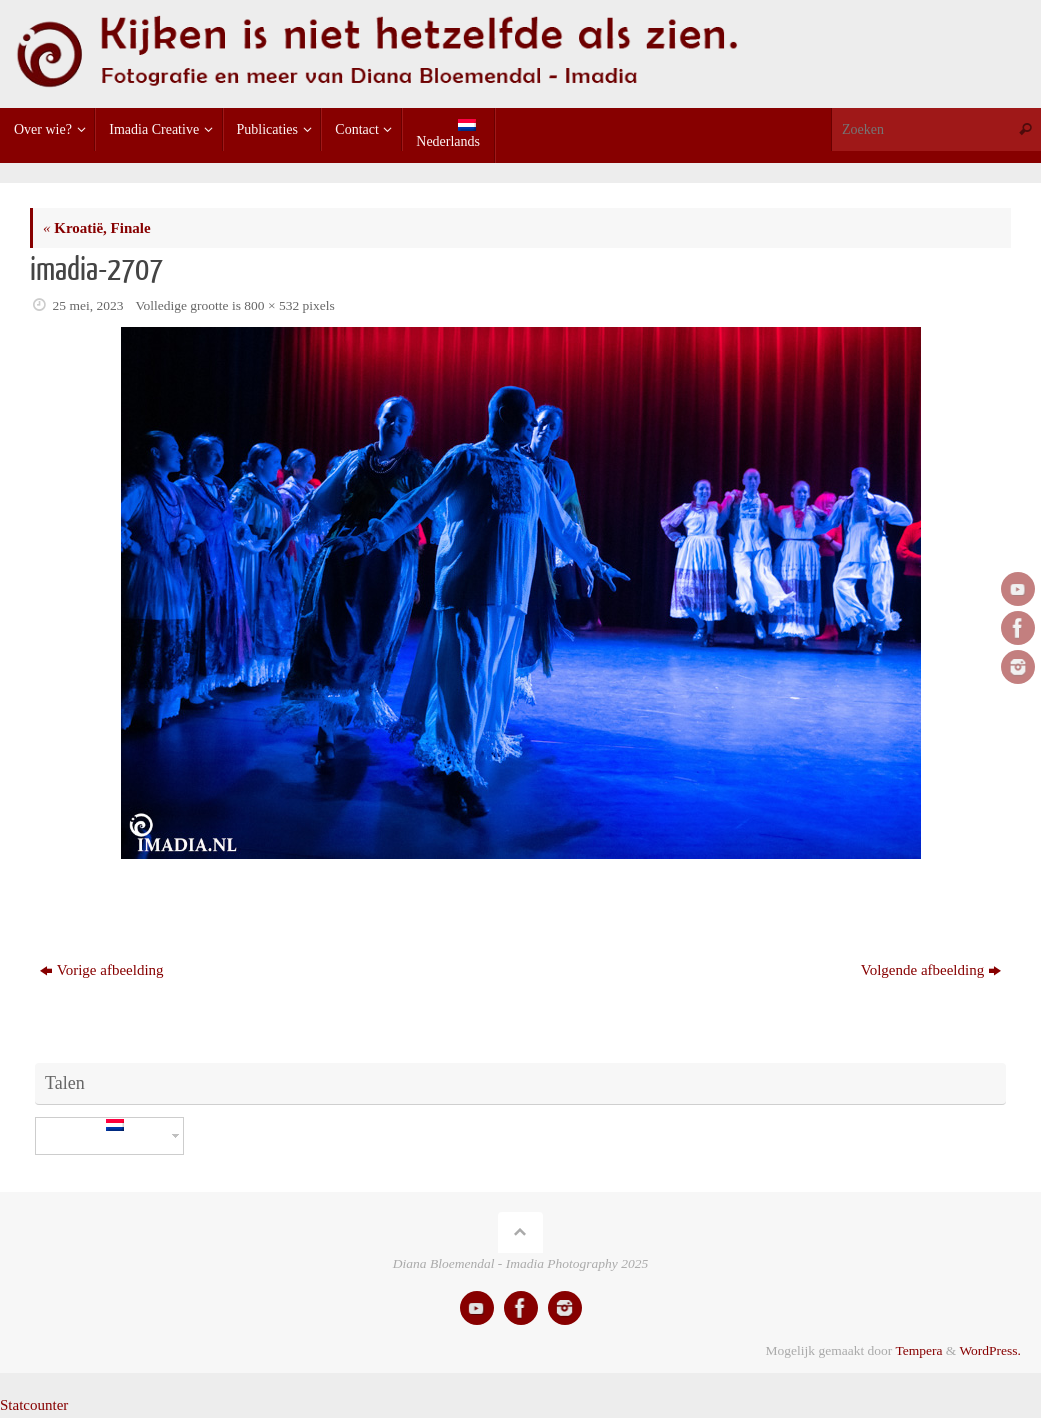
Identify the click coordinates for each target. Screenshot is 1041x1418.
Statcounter (34, 1405)
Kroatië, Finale (97, 228)
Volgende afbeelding (931, 970)
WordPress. (990, 1350)
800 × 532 (271, 305)
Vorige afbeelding (102, 970)
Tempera (918, 1350)
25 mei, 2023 (88, 305)
